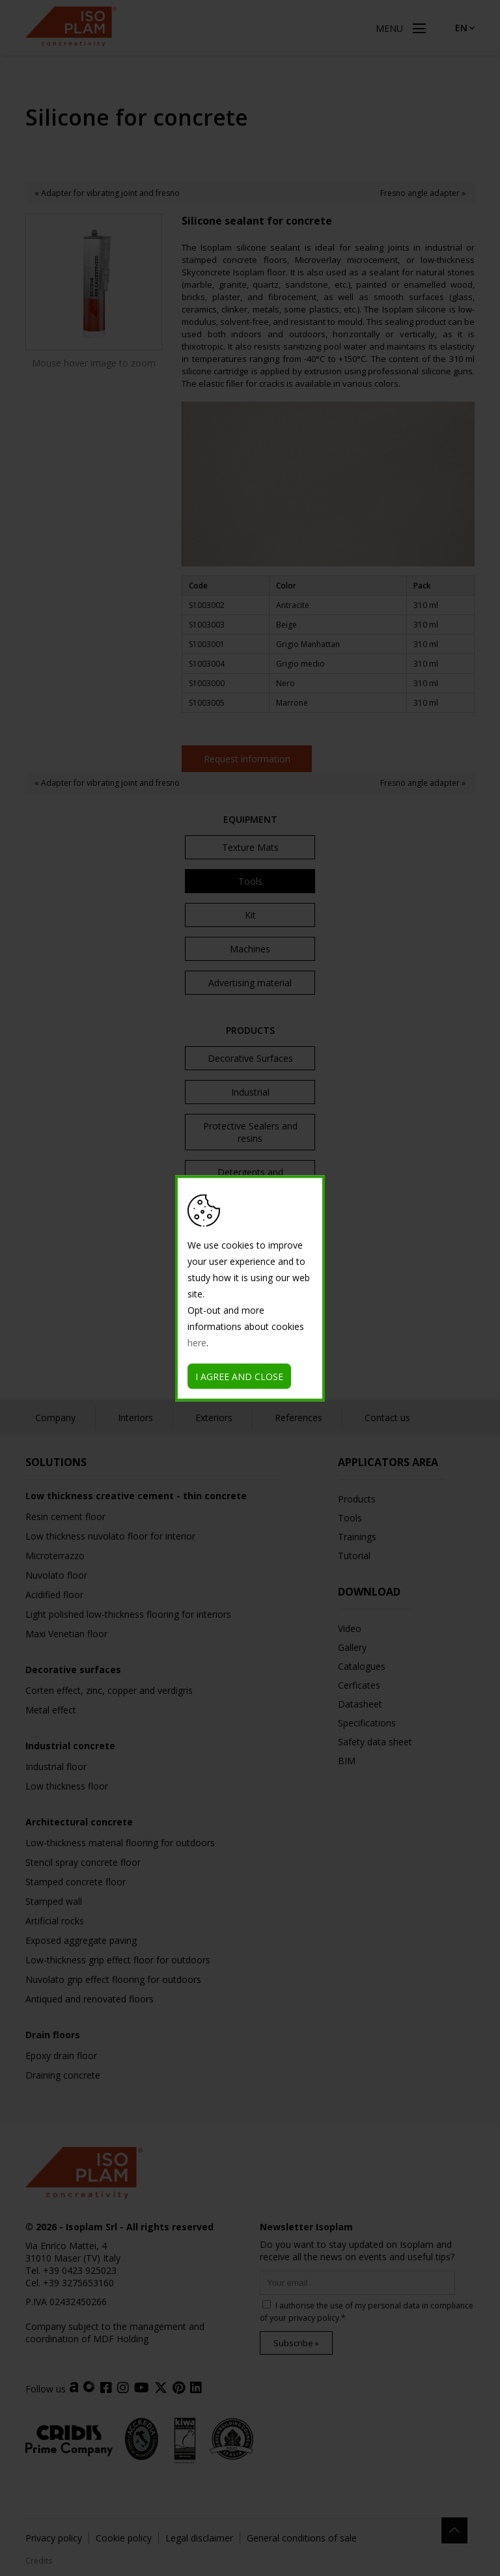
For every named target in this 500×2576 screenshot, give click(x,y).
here (197, 1342)
